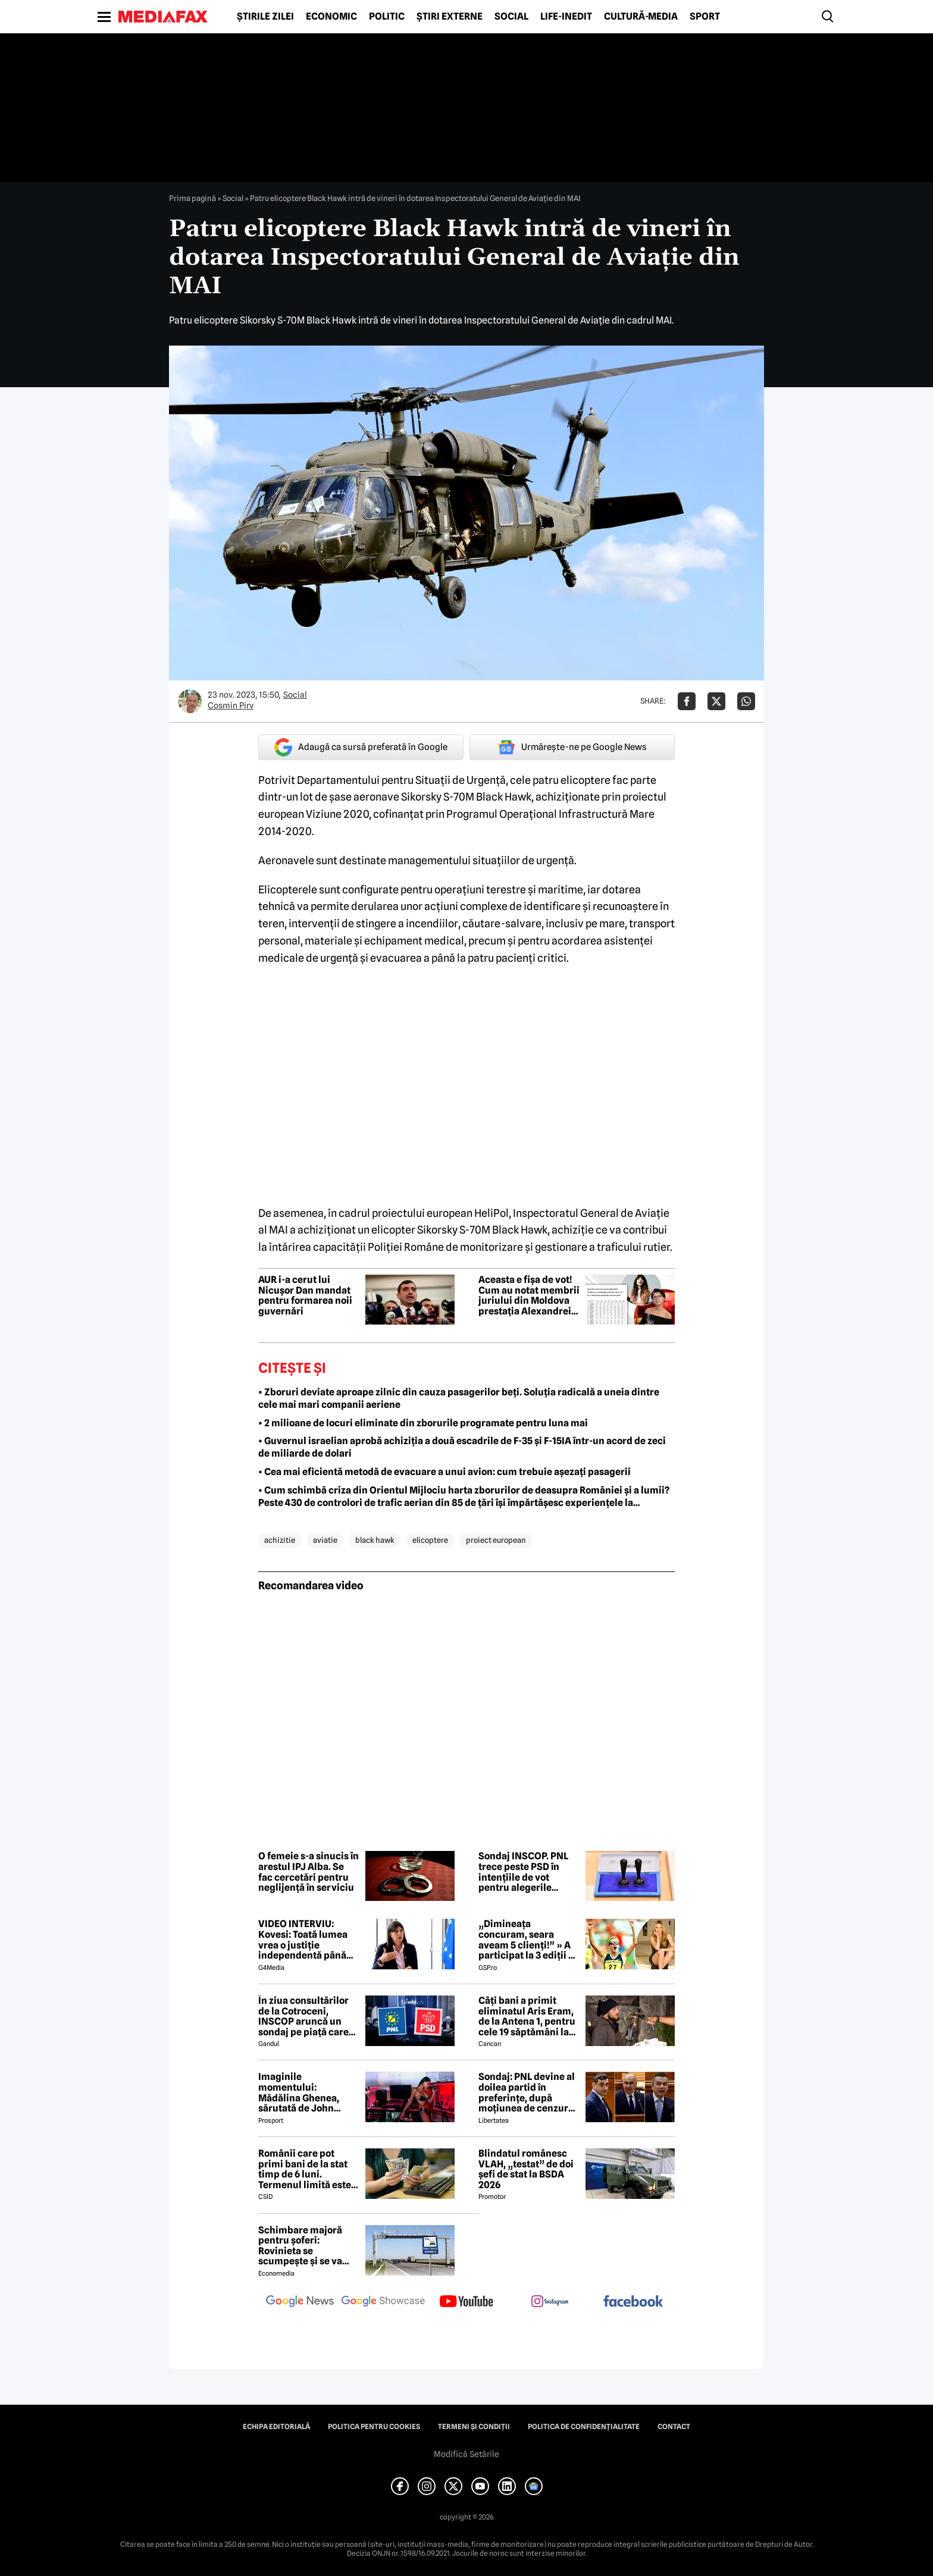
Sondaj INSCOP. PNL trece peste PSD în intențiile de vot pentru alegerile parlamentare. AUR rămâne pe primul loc (526, 1872)
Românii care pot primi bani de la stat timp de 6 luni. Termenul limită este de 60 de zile (304, 2169)
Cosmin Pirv (230, 705)
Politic (387, 16)
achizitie (279, 1540)
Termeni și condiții (474, 2427)
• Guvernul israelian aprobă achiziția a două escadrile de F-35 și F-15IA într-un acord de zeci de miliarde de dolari (462, 1447)
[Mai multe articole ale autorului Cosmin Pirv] (190, 701)
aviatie (325, 1540)
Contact (674, 2427)
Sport (705, 16)
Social (511, 16)
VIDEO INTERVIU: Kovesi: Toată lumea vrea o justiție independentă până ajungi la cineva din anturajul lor (302, 1939)
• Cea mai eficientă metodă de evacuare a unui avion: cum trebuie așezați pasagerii (444, 1471)
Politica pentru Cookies (374, 2427)
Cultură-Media (641, 16)
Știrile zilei (265, 16)
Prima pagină (192, 198)
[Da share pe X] (716, 701)
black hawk (375, 1540)
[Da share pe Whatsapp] (746, 701)
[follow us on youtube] (466, 2302)
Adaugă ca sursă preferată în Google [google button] (360, 747)
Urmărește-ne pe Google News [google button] (572, 747)
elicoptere (430, 1540)
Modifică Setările (466, 2454)
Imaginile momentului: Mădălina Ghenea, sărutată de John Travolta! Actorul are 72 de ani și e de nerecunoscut (304, 2092)
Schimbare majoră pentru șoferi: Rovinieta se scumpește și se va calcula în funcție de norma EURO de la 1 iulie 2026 (303, 2246)
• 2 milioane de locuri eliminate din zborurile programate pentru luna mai (423, 1423)
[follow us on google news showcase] (383, 2302)
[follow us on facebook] (633, 2302)
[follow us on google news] (300, 2302)
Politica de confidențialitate (584, 2427)
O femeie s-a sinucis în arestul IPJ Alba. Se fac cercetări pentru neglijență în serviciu (308, 1872)
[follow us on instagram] (549, 2302)
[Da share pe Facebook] (687, 701)
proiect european (496, 1540)
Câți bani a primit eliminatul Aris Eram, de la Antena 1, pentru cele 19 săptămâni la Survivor (526, 2016)
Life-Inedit (566, 16)
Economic (331, 16)
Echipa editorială (276, 2427)
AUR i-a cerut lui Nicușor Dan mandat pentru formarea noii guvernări (305, 1295)
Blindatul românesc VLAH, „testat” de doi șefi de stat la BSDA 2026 (526, 2169)
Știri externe (450, 16)
